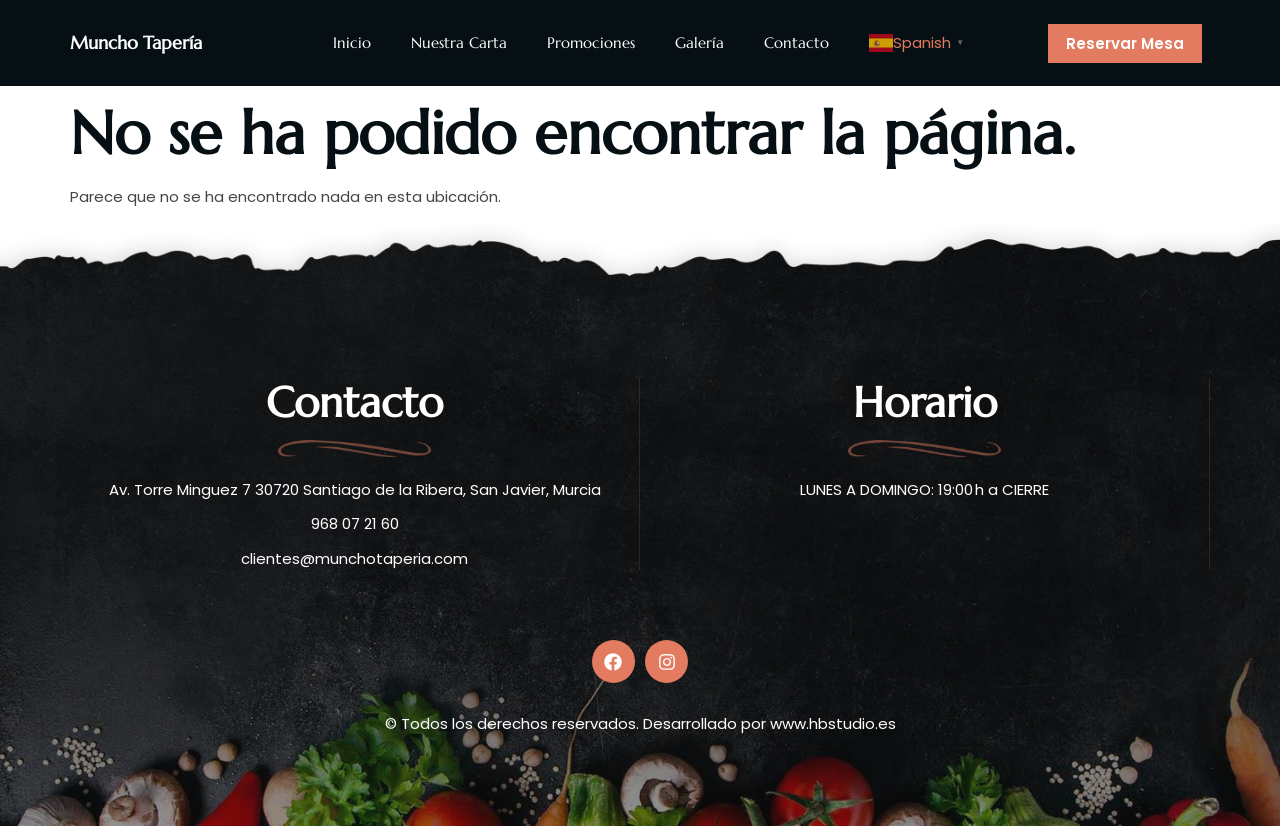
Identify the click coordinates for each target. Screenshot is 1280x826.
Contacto (796, 42)
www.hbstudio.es (833, 719)
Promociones (591, 42)
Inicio (352, 42)
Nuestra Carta (459, 42)
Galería (699, 42)
